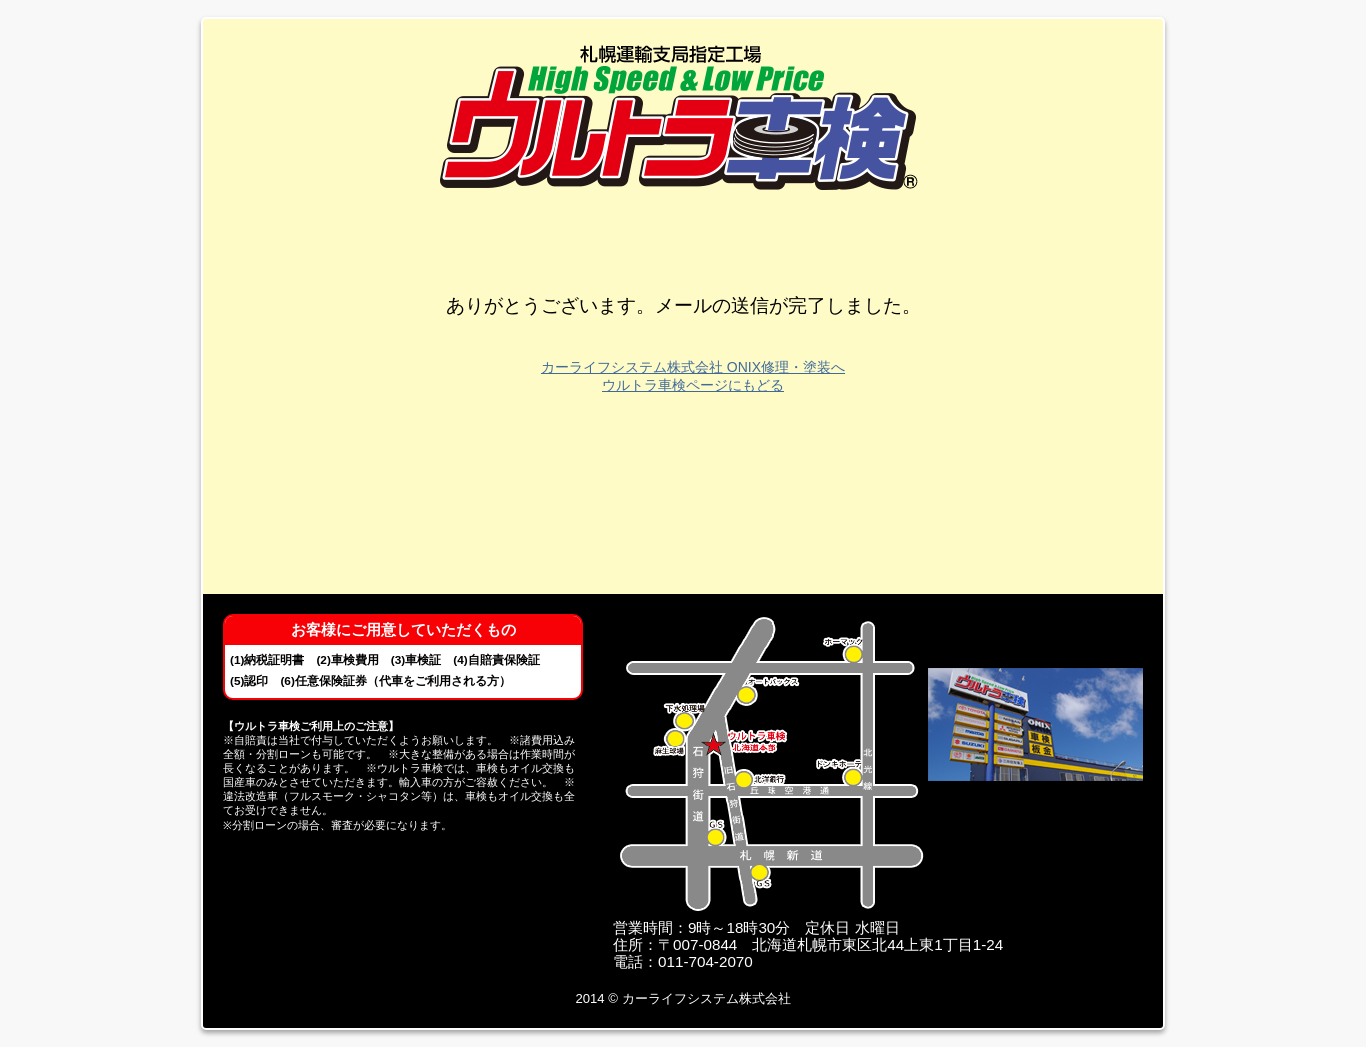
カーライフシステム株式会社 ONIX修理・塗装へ (693, 367)
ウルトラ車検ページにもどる (693, 385)
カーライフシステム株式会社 (706, 998)
